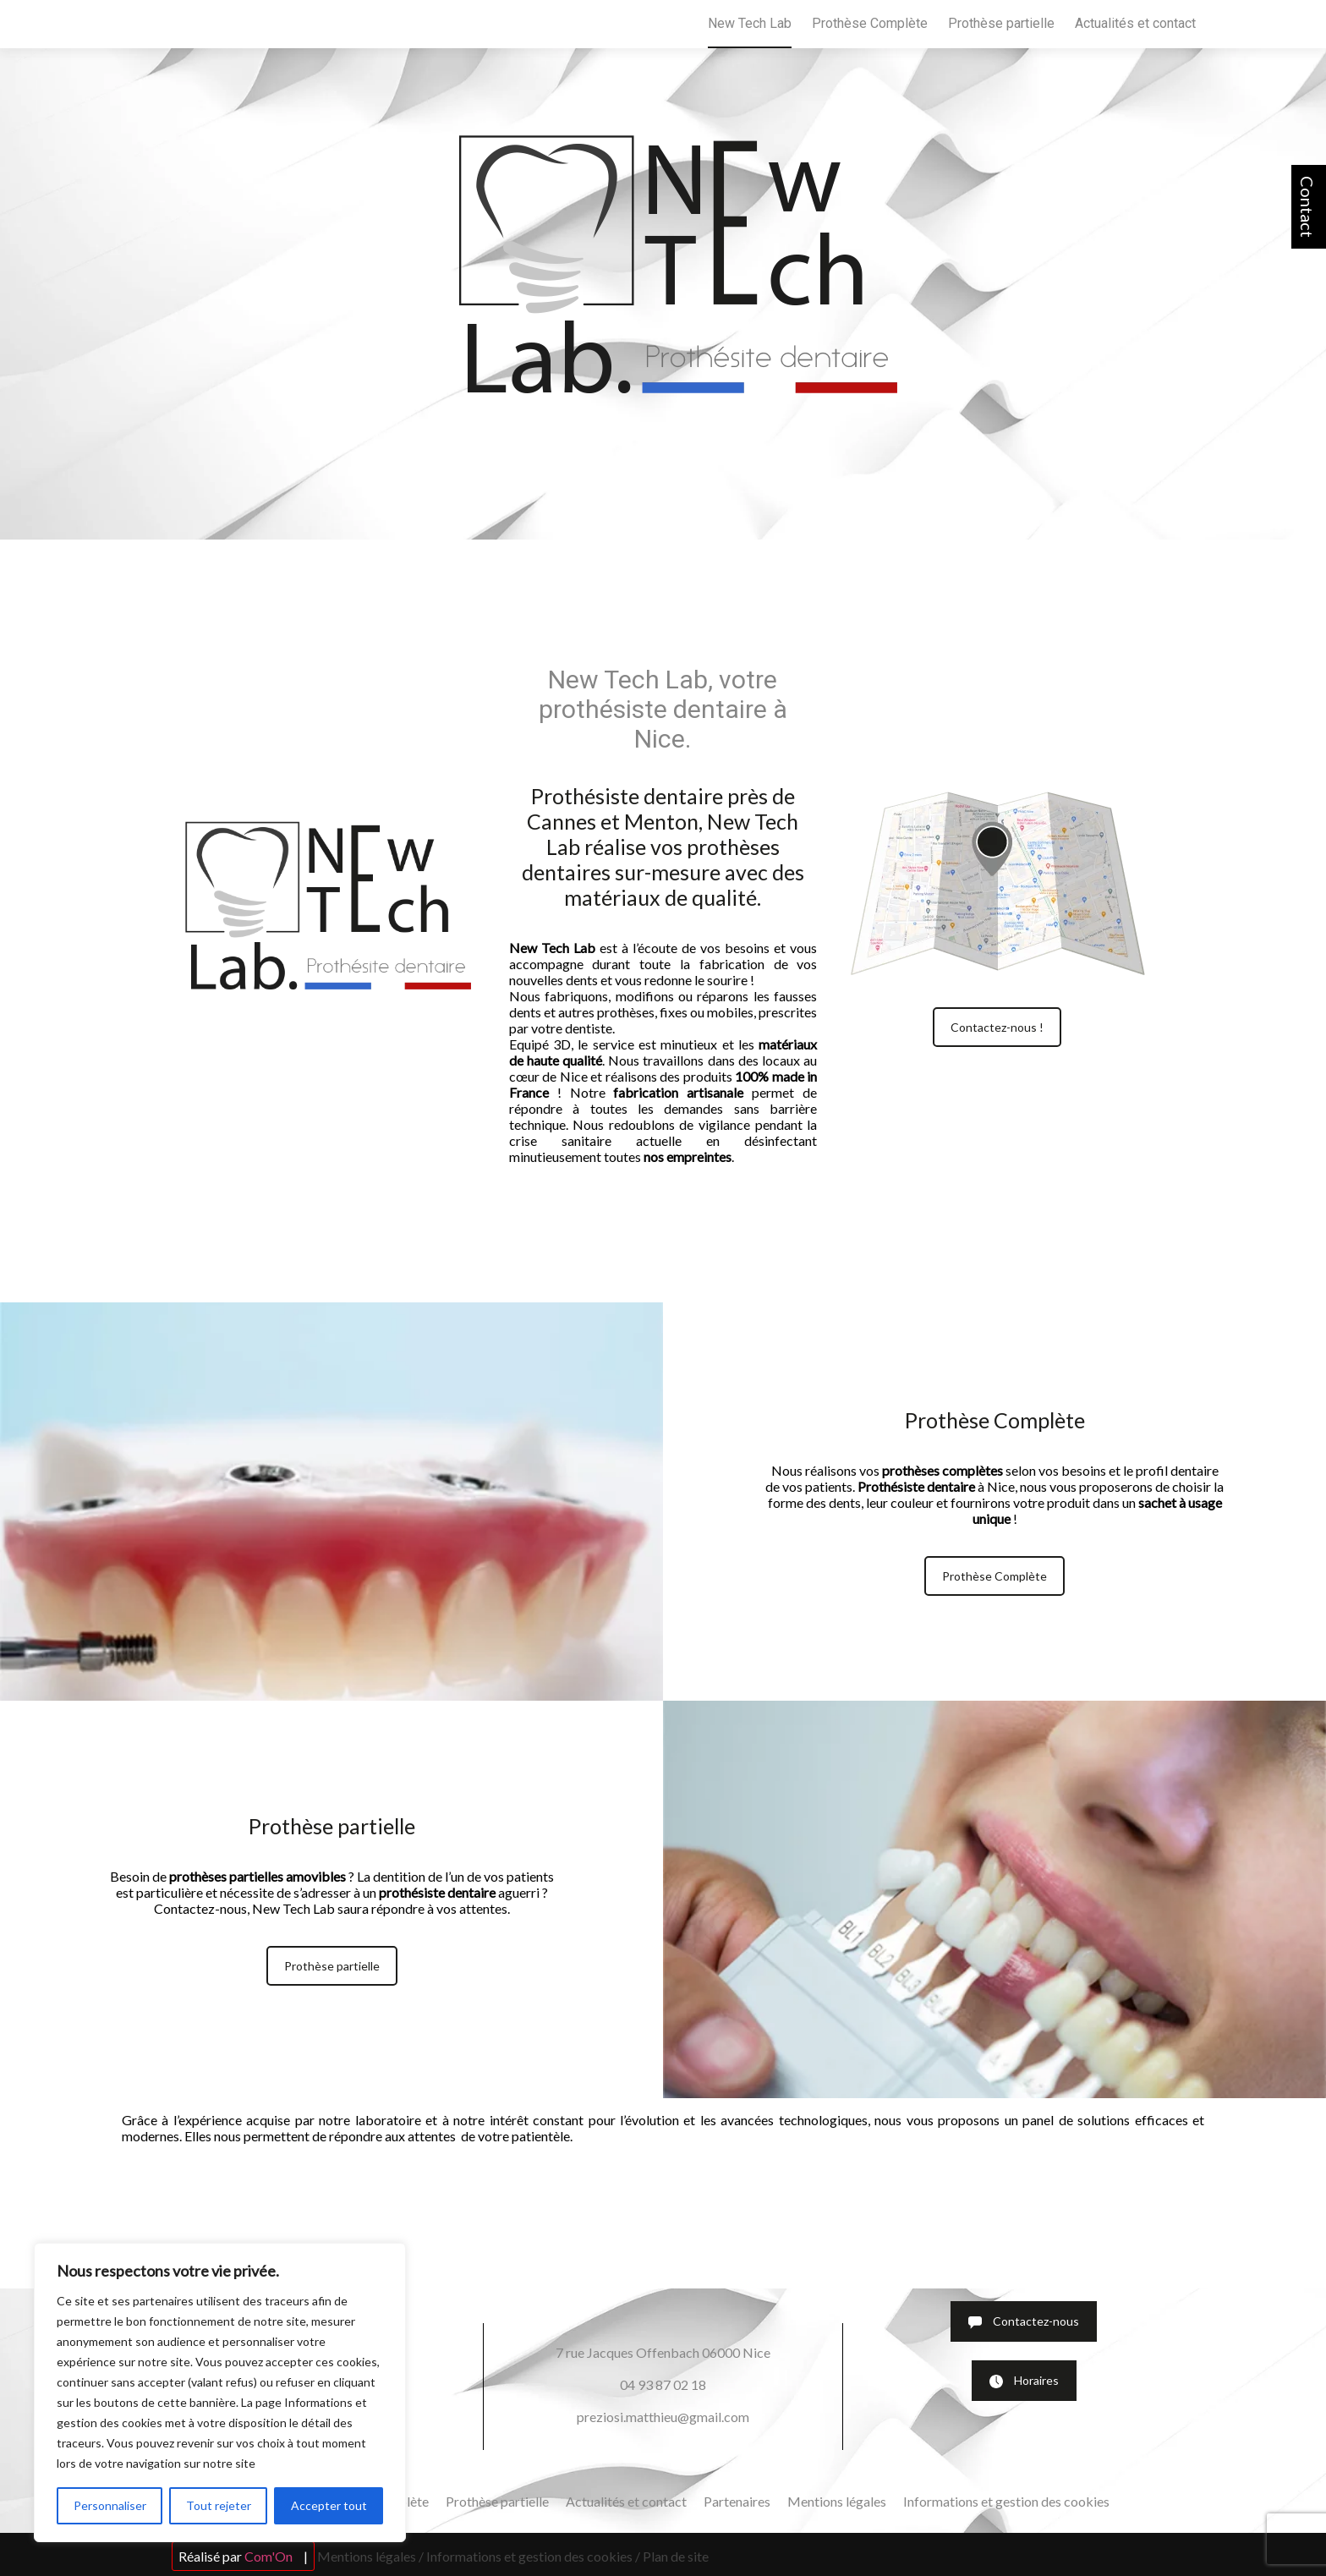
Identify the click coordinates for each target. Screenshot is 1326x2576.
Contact (1307, 207)
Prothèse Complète (870, 23)
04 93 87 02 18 (663, 2384)
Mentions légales (836, 2501)
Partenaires (737, 2501)
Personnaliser (110, 2505)
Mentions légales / (370, 2556)
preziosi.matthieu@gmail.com (663, 2417)
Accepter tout (329, 2505)
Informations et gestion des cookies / (533, 2556)
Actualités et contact (1135, 23)
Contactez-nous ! (997, 1027)
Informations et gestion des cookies (1006, 2501)
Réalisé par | (243, 2556)
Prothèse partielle (1001, 23)
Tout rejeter (218, 2505)
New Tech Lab (750, 23)
